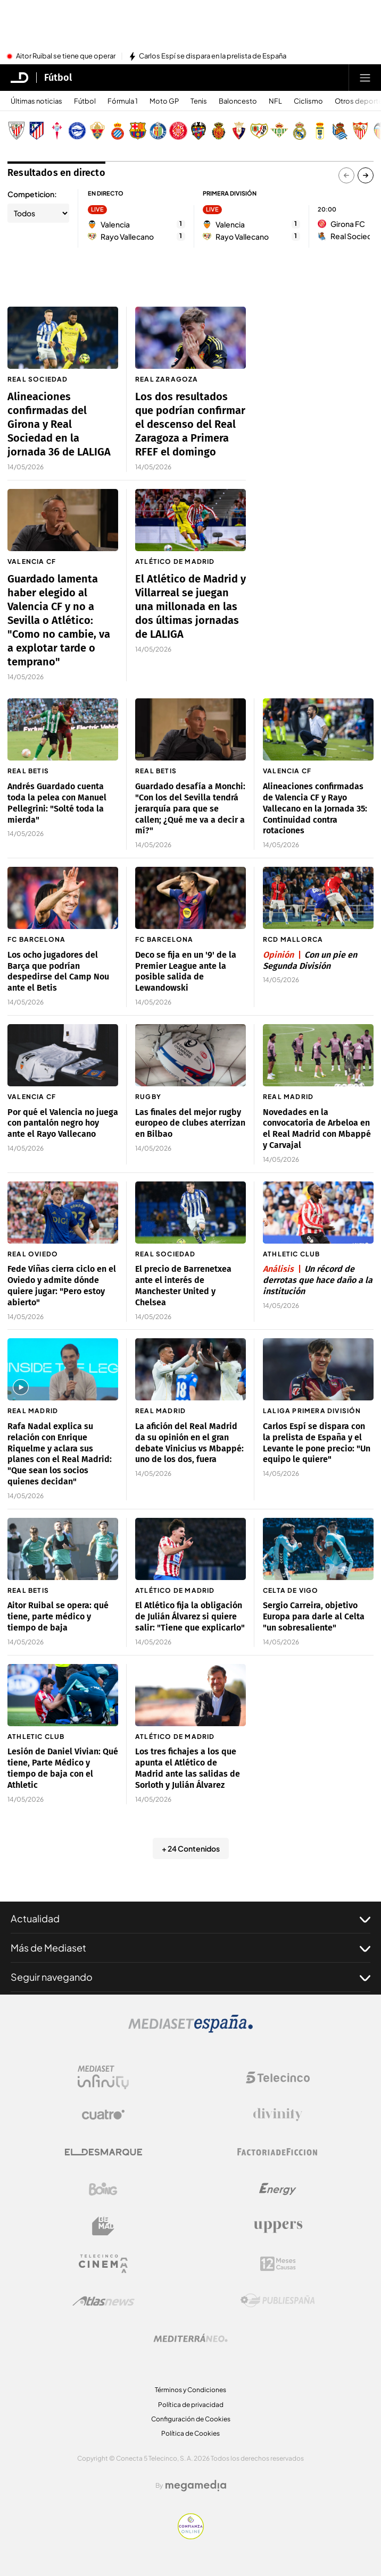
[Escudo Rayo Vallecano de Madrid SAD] (259, 131)
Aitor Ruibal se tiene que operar (65, 56)
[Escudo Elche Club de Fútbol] (97, 131)
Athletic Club (291, 1254)
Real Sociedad (37, 379)
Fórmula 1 (122, 101)
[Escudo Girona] (178, 131)
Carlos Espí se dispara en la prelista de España (212, 56)
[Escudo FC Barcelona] (138, 131)
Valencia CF (31, 561)
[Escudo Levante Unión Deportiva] (198, 131)
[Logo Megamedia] (195, 2485)
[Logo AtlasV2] (103, 2301)
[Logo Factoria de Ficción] (277, 2152)
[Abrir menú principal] (365, 77)
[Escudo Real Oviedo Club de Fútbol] (320, 131)
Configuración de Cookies (190, 2419)
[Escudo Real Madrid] (300, 131)
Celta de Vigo (291, 1590)
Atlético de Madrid (175, 561)
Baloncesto (238, 101)
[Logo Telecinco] (278, 2077)
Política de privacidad (190, 2405)
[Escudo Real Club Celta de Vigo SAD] (57, 131)
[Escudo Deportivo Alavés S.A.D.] (77, 131)
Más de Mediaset (190, 1947)
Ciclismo (308, 101)
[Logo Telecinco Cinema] (103, 2264)
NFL (275, 101)
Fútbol (85, 101)
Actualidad (190, 1918)
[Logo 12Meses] (278, 2264)
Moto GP (164, 101)
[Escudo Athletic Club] (16, 131)
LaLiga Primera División (312, 1411)
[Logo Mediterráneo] (190, 2338)
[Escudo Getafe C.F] (158, 131)
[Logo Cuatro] (103, 2114)
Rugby (148, 1097)
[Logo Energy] (277, 2189)
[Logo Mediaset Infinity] (103, 2077)
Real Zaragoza (166, 379)
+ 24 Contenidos (191, 1848)
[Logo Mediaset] (190, 2030)
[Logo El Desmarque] (103, 2152)
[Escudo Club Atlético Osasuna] (239, 131)
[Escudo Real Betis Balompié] (279, 131)
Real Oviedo (32, 1254)
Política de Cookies (190, 2433)
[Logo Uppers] (278, 2226)
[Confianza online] (191, 2536)
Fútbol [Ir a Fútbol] (58, 77)
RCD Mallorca (293, 939)
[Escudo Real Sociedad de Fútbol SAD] (340, 131)
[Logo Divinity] (277, 2114)
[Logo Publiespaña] (278, 2300)
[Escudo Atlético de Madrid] (37, 131)
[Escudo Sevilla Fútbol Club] (360, 131)
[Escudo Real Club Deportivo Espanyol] (118, 131)
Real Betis (28, 771)
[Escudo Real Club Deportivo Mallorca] (219, 131)
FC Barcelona (36, 939)
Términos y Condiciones (190, 2390)
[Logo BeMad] (103, 2226)
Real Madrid (288, 1097)
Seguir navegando (190, 1977)
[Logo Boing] (103, 2189)
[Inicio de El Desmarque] (20, 77)
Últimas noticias (36, 101)
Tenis (198, 101)
